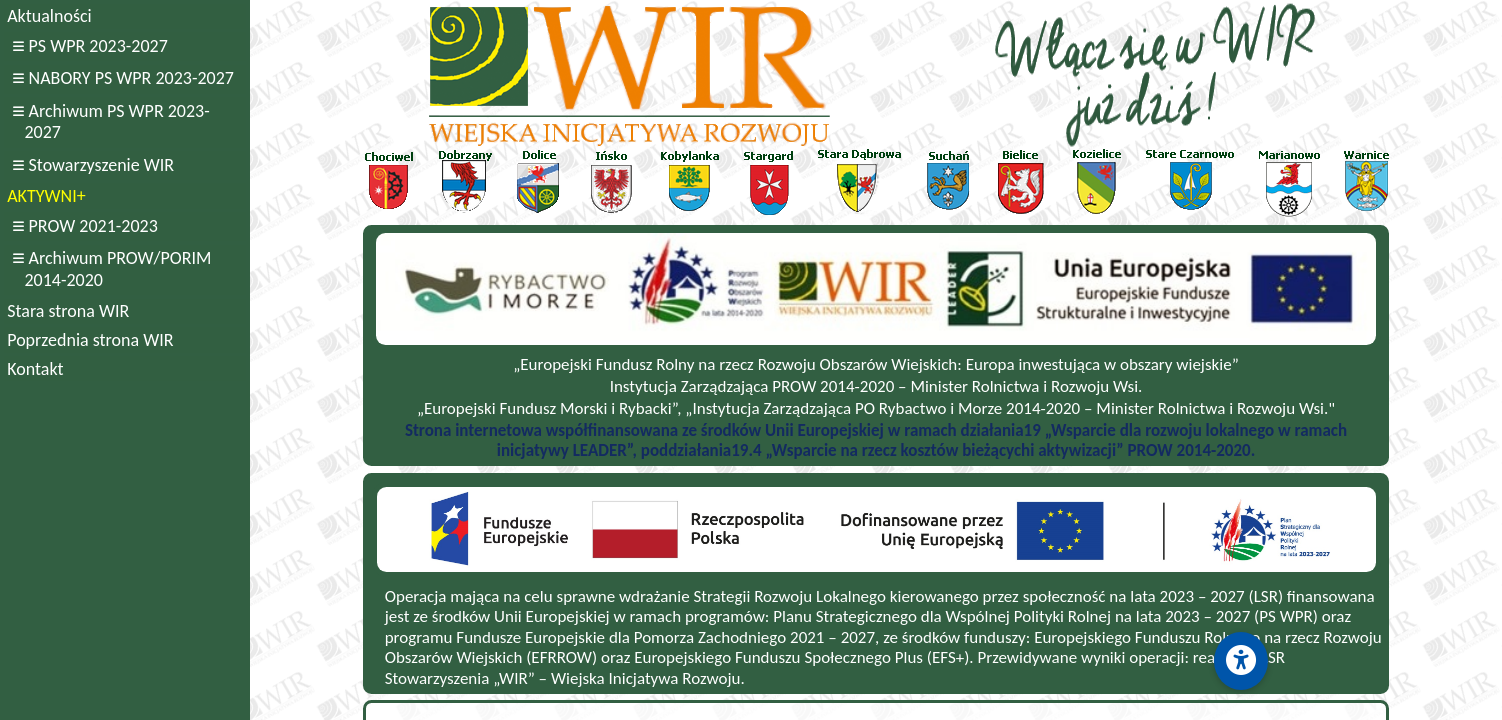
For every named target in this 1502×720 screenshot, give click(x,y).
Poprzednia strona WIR (90, 340)
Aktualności (49, 16)
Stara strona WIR (68, 311)
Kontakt (35, 369)
